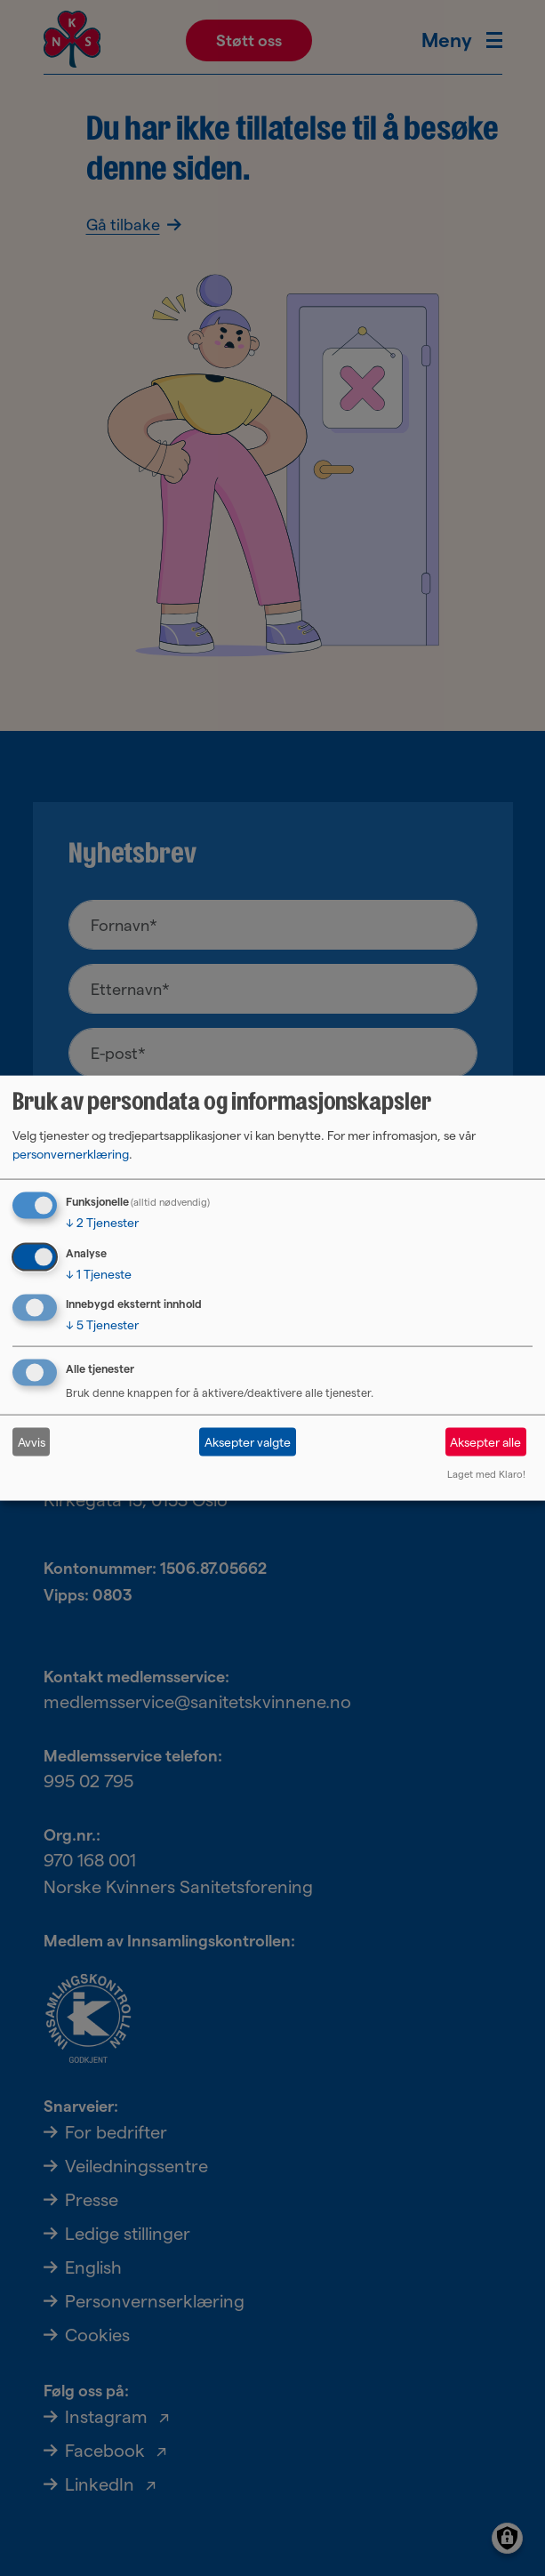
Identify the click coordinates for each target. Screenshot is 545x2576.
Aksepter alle (485, 1441)
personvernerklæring (70, 1153)
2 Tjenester (102, 1222)
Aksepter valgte (247, 1441)
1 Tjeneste (99, 1273)
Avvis (31, 1441)
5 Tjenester (102, 1325)
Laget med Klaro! (486, 1474)
